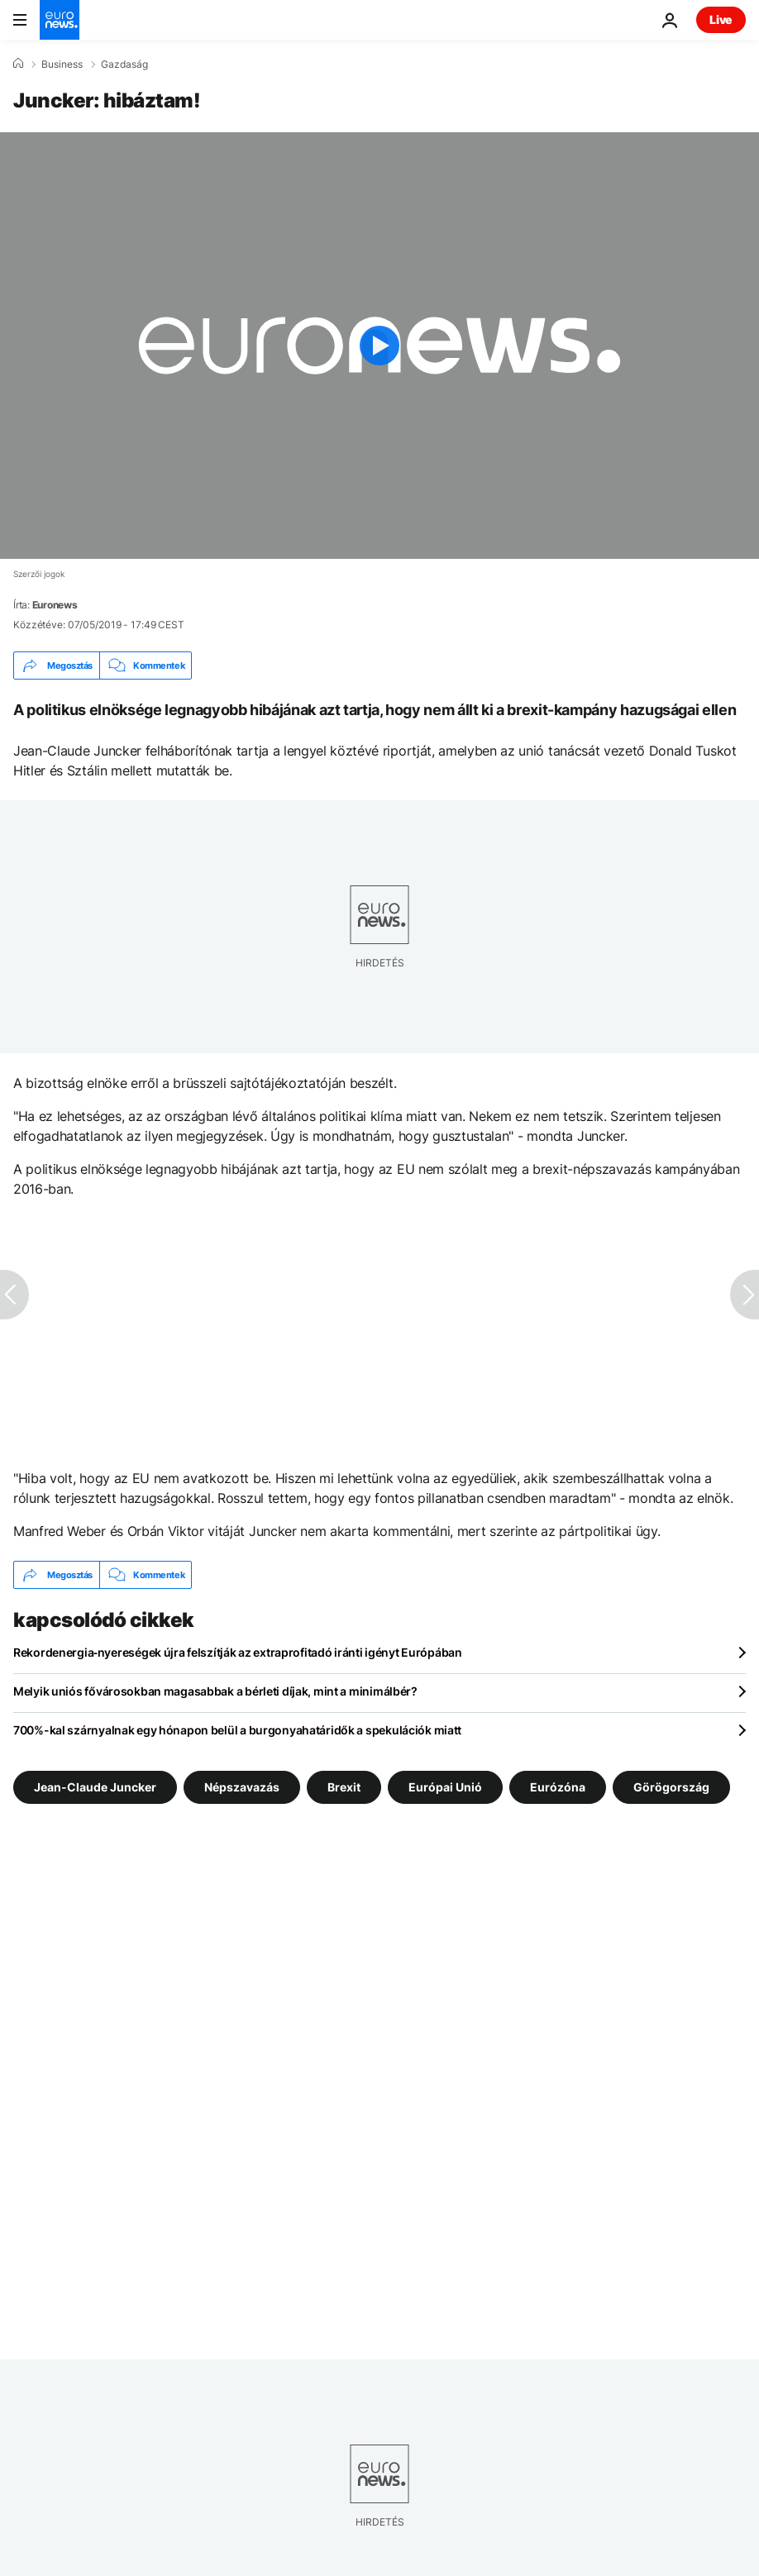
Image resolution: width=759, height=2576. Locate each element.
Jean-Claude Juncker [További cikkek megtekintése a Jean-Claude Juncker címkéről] (95, 1787)
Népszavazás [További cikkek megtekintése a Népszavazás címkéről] (241, 1787)
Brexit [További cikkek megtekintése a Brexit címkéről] (343, 1787)
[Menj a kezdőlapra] (59, 20)
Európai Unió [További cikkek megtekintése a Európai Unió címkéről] (445, 1787)
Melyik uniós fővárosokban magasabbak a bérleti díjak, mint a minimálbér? (215, 1691)
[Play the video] (379, 345)
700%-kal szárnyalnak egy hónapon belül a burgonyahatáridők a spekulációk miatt (237, 1730)
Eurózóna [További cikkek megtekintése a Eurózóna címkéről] (557, 1787)
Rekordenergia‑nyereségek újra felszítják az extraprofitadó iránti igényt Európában (237, 1652)
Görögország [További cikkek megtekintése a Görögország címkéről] (671, 1787)
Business (62, 64)
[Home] (18, 63)
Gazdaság (124, 64)
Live (721, 19)
